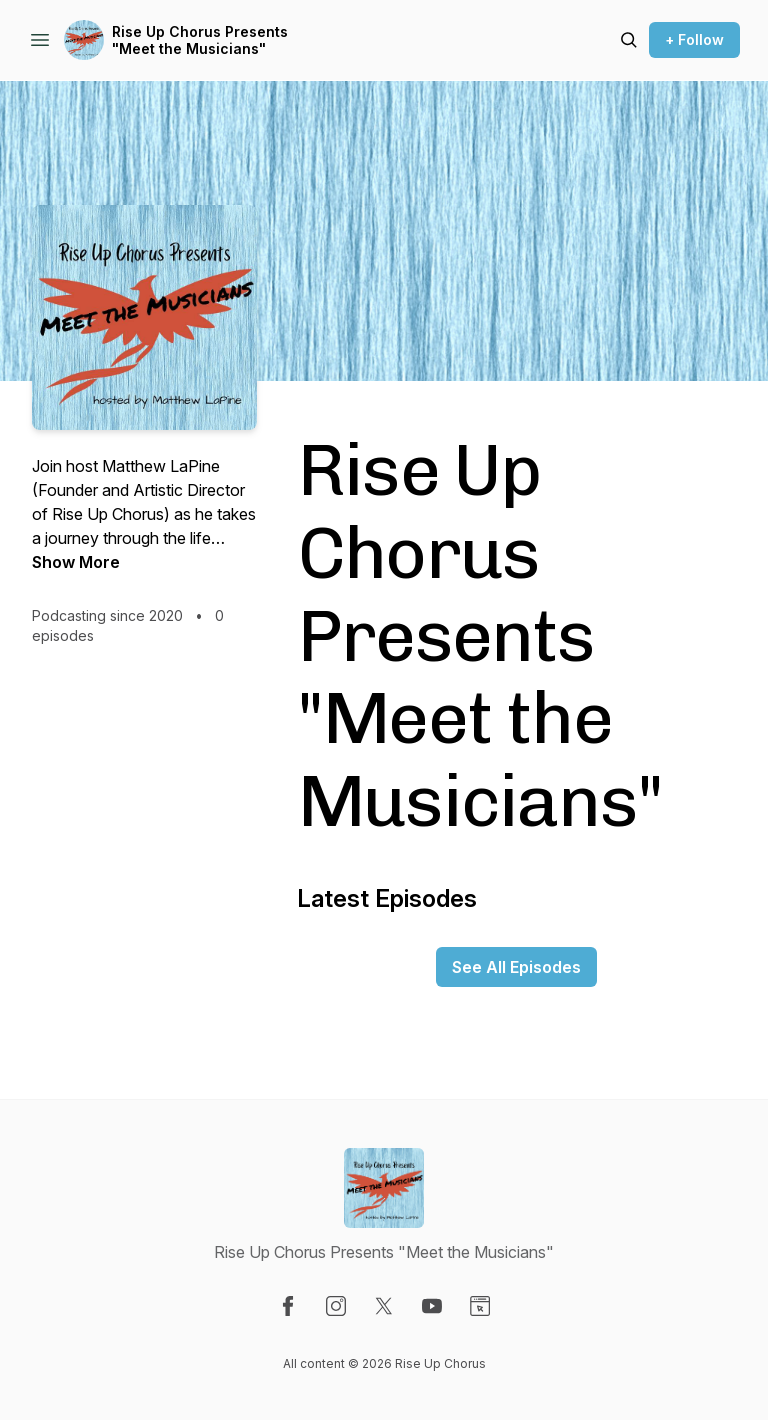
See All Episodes (516, 967)
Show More (76, 562)
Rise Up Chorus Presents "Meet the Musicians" (200, 40)
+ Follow (694, 39)
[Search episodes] (629, 40)
